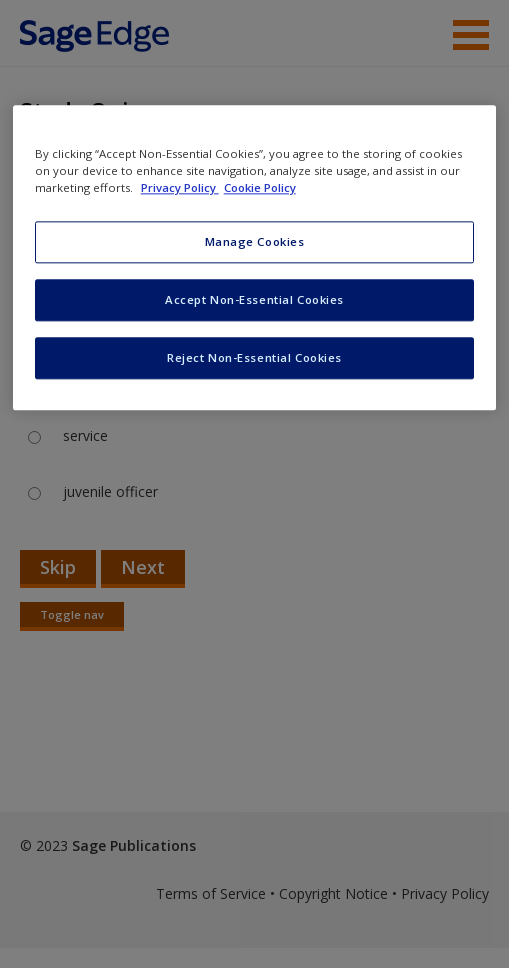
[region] (255, 258)
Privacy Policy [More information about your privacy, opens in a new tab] (180, 188)
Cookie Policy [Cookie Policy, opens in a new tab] (260, 188)
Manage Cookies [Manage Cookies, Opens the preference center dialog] (255, 242)
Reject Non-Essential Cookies (254, 358)
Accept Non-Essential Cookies (254, 300)
